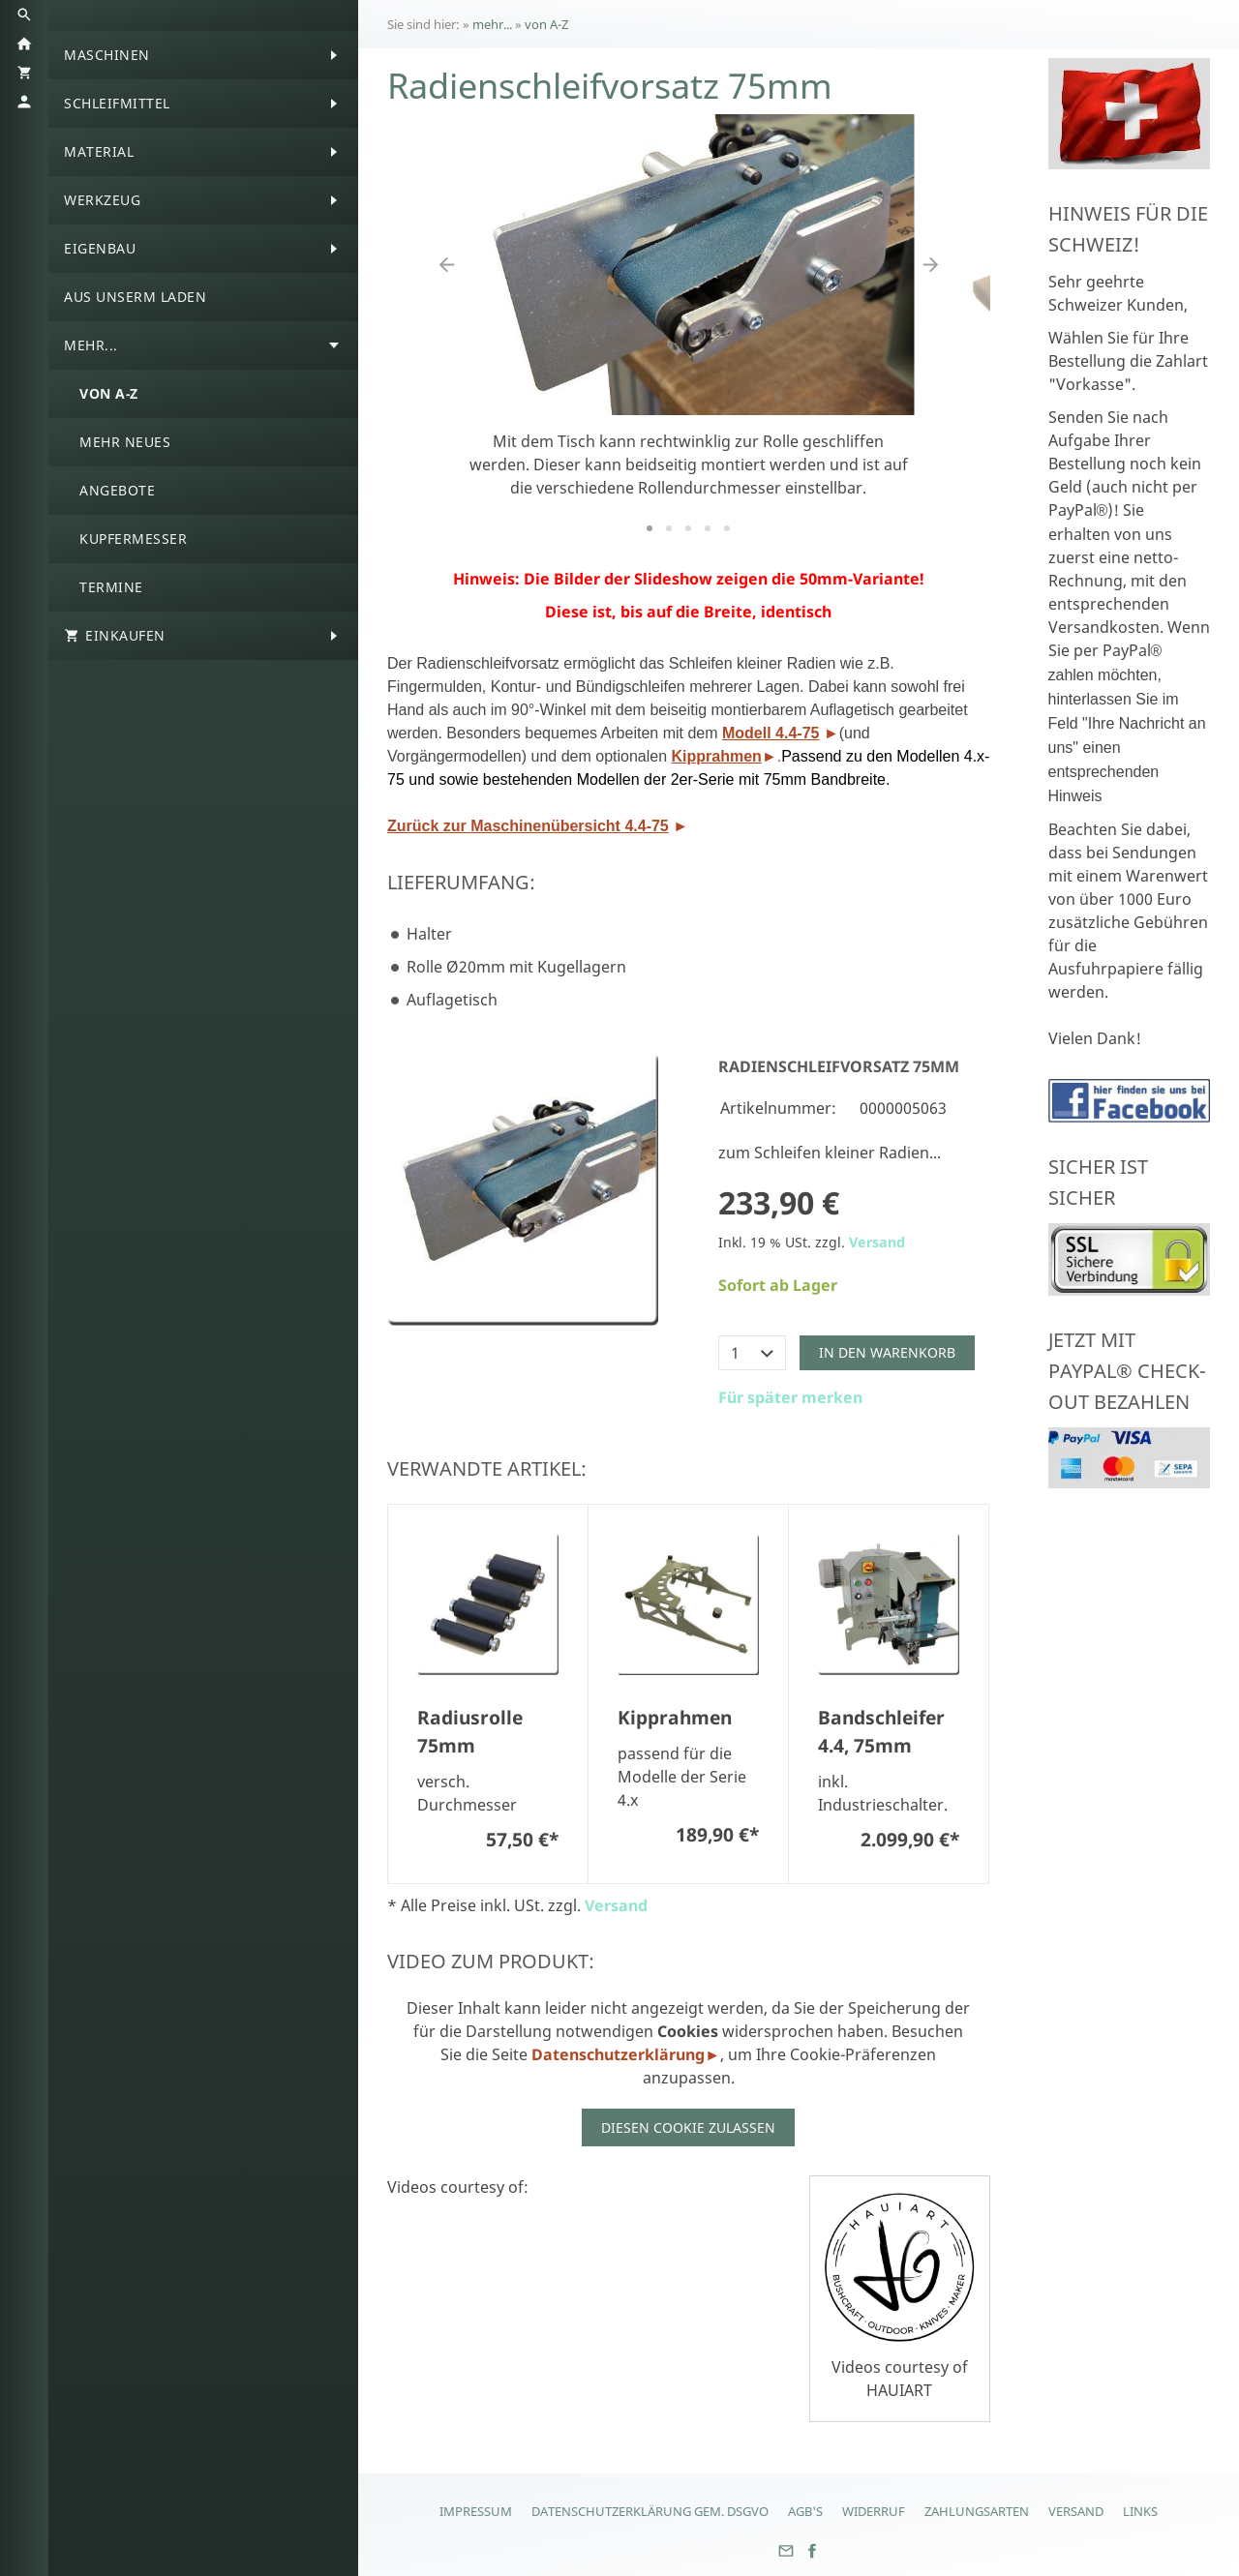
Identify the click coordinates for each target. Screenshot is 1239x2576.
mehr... (492, 24)
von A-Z (546, 24)
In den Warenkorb (887, 1352)
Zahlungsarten (976, 2511)
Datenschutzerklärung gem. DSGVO (650, 2511)
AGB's (805, 2511)
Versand (877, 1242)
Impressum (475, 2511)
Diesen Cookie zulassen (688, 2127)
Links (1140, 2511)
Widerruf (873, 2511)
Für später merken (790, 1397)
